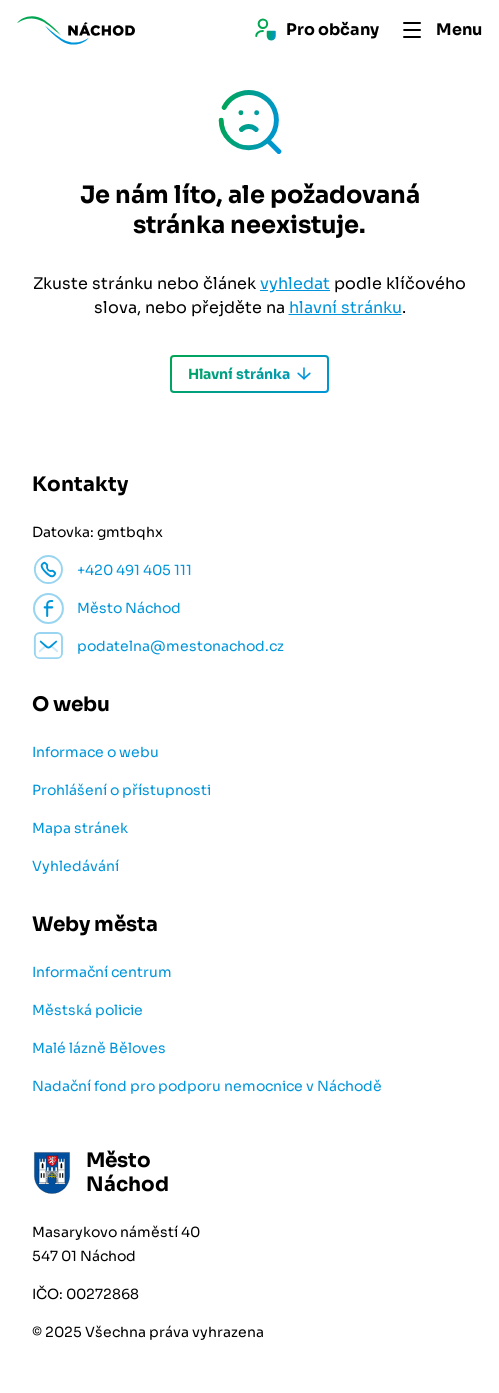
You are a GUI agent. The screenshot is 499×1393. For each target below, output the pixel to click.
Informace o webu (95, 752)
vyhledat (295, 283)
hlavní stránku (345, 307)
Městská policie (87, 1010)
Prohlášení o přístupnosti (121, 790)
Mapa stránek (80, 828)
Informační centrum (102, 972)
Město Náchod (129, 608)
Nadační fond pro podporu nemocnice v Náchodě (207, 1086)
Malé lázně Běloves (99, 1048)
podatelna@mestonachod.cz (180, 646)
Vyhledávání (75, 866)
